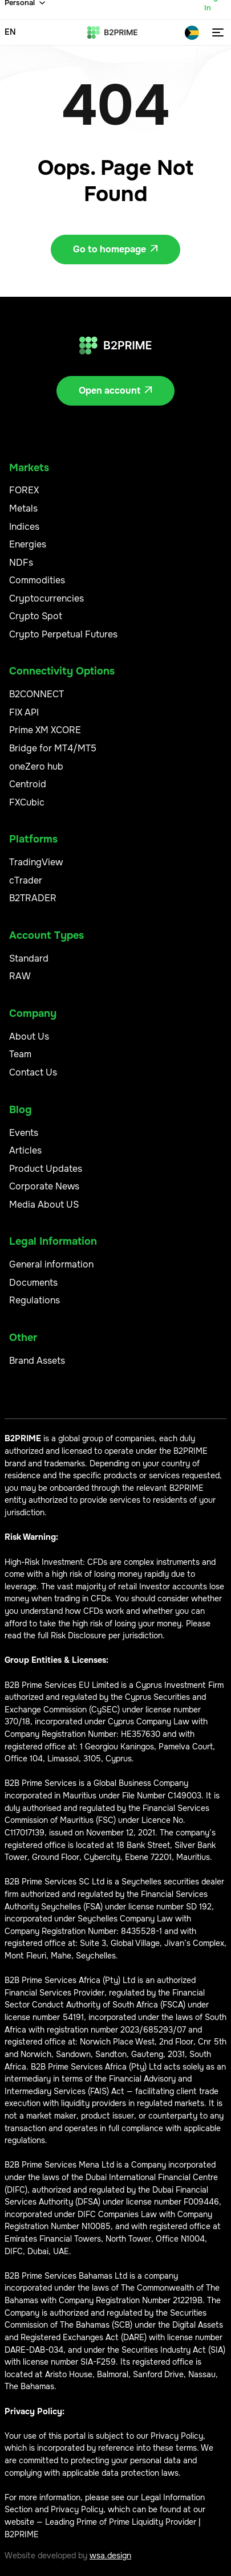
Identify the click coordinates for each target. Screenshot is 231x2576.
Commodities (37, 580)
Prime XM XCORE (45, 730)
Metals (23, 508)
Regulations (34, 1300)
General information (51, 1264)
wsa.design (110, 2555)
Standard (28, 958)
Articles (25, 1150)
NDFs (21, 563)
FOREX (24, 490)
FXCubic (26, 802)
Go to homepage (115, 249)
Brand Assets (37, 1361)
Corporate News (44, 1186)
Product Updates (45, 1169)
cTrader (25, 880)
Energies (27, 544)
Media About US (44, 1205)
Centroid (27, 784)
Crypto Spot (35, 616)
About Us (29, 1036)
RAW (20, 976)
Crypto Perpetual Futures (63, 634)
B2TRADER (32, 898)
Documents (33, 1283)
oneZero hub (36, 766)
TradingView (36, 862)
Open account (115, 390)
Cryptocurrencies (46, 598)
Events (23, 1133)
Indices (24, 527)
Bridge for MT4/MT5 (52, 748)
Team (20, 1054)
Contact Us (33, 1072)
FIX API (24, 712)
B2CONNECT (36, 694)
